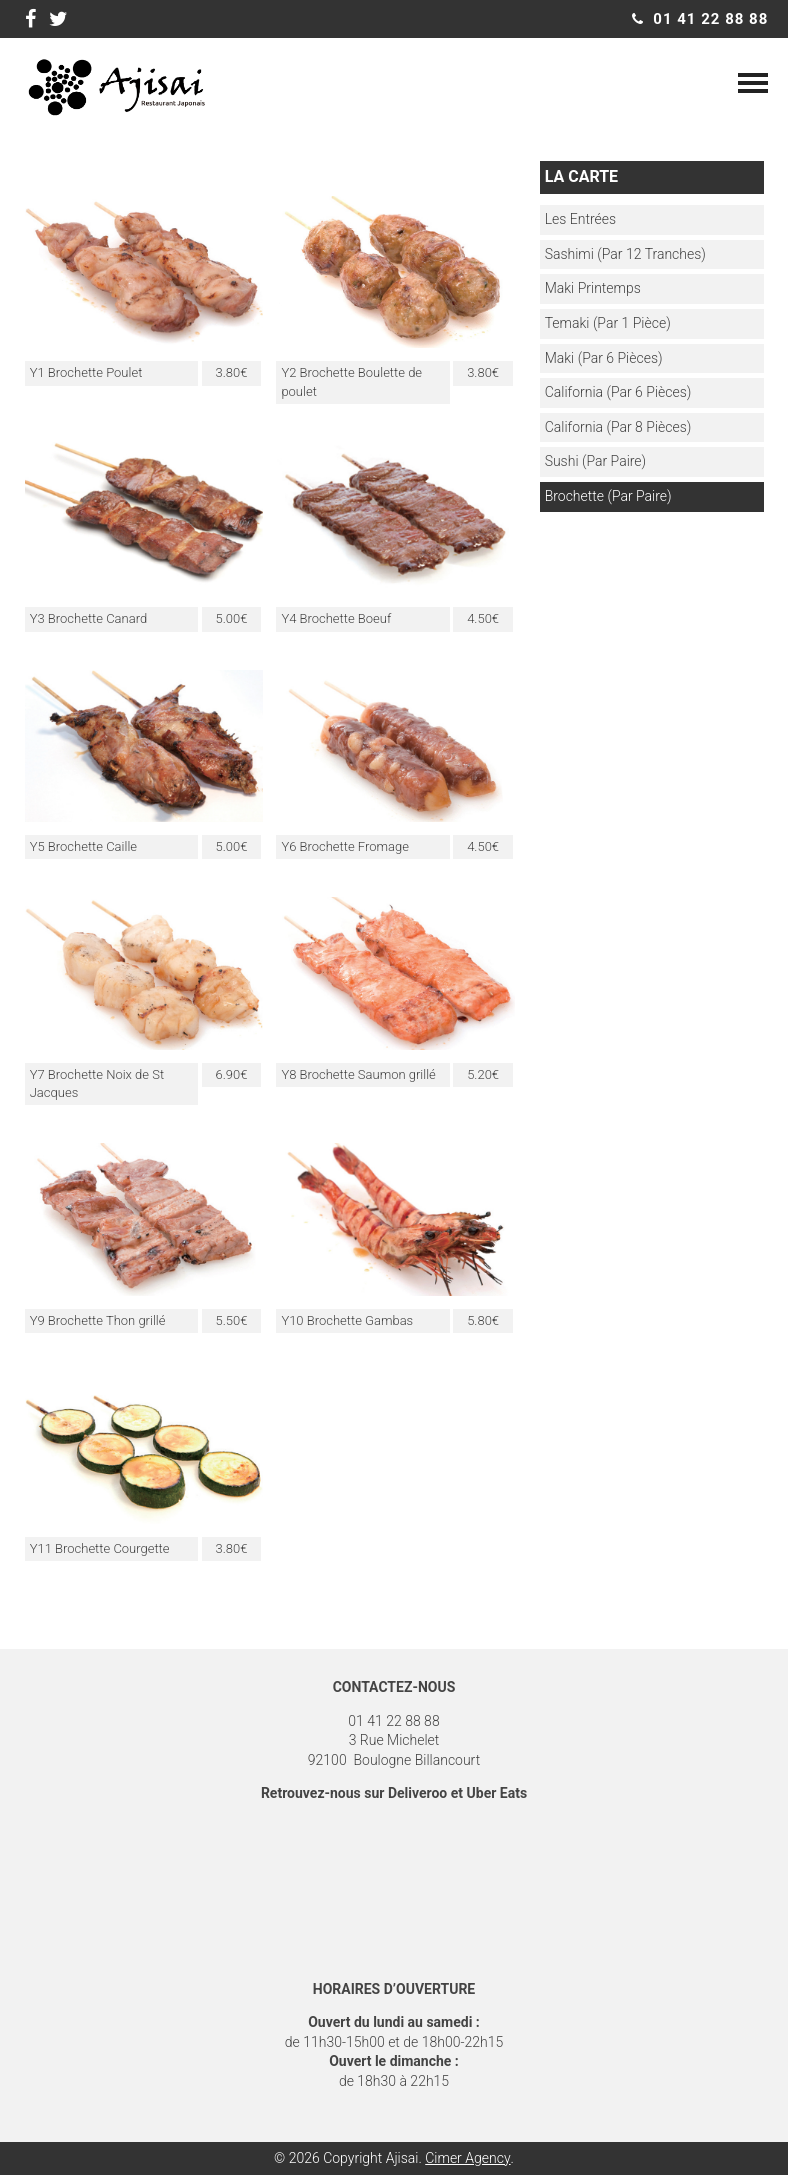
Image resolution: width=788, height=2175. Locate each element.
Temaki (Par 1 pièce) (608, 323)
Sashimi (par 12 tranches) (625, 254)
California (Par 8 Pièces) (618, 427)
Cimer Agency (467, 2158)
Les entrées (580, 219)
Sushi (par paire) (596, 461)
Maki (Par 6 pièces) (604, 358)
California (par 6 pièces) (618, 392)
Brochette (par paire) (608, 496)
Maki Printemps (593, 288)
